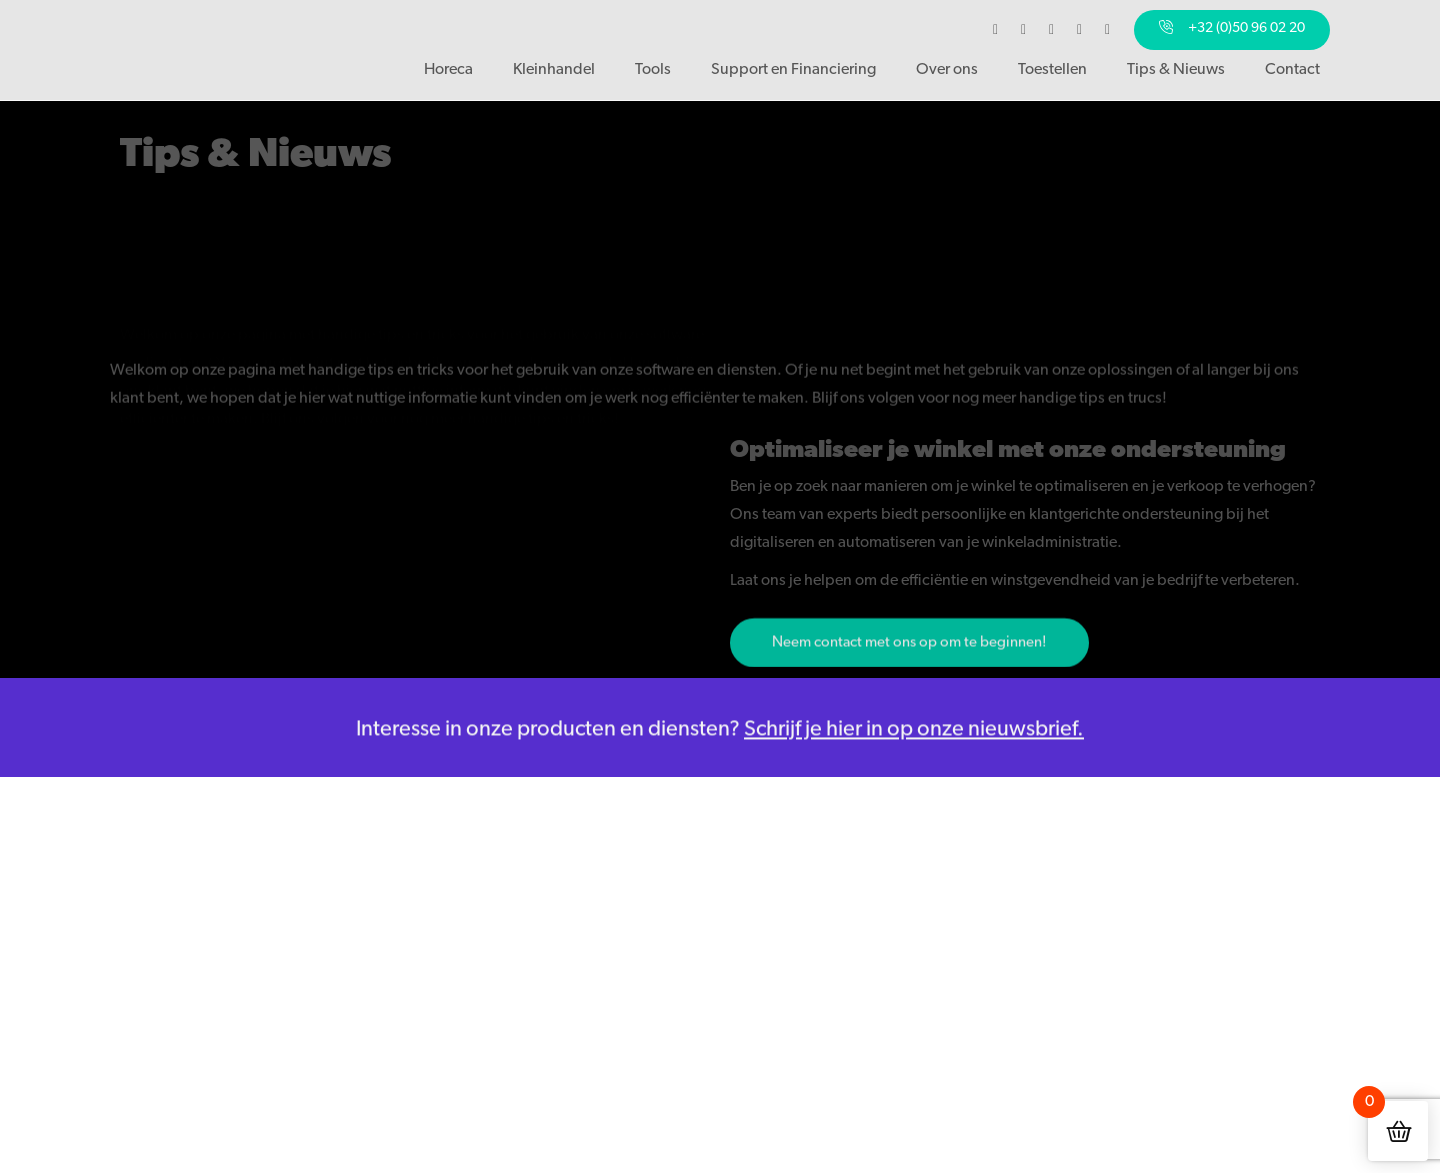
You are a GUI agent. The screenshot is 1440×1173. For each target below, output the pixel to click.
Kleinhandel (554, 69)
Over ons (947, 69)
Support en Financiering (793, 69)
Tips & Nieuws (1176, 69)
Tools (653, 69)
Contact (1292, 69)
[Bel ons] (1232, 30)
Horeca (448, 69)
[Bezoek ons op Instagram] (1024, 30)
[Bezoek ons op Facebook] (996, 30)
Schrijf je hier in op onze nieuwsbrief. (914, 736)
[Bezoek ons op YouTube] (1080, 30)
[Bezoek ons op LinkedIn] (1052, 30)
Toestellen (1052, 69)
